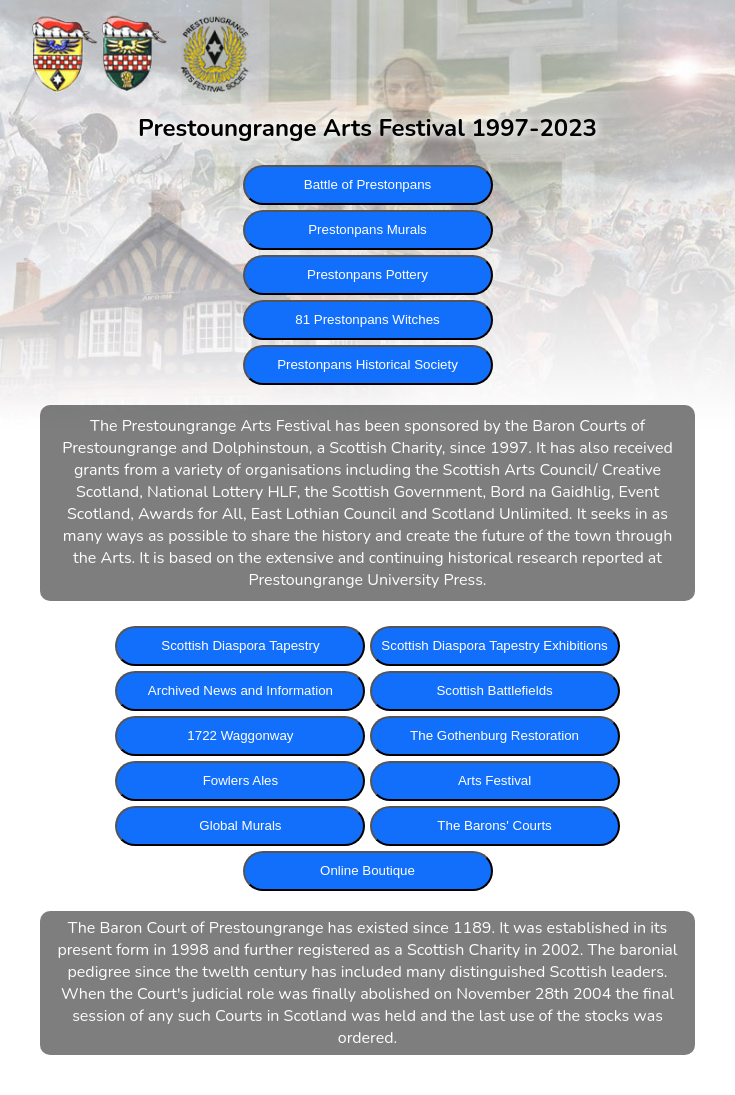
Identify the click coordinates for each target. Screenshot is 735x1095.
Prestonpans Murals (367, 229)
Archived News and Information (240, 690)
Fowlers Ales (241, 780)
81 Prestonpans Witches (367, 319)
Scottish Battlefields (494, 690)
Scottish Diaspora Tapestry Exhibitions (494, 645)
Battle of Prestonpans (367, 184)
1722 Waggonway (240, 735)
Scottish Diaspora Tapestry (240, 645)
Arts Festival (494, 780)
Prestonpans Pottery (367, 274)
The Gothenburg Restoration (494, 735)
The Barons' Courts (494, 825)
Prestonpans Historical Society (367, 364)
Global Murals (240, 825)
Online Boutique (367, 870)
